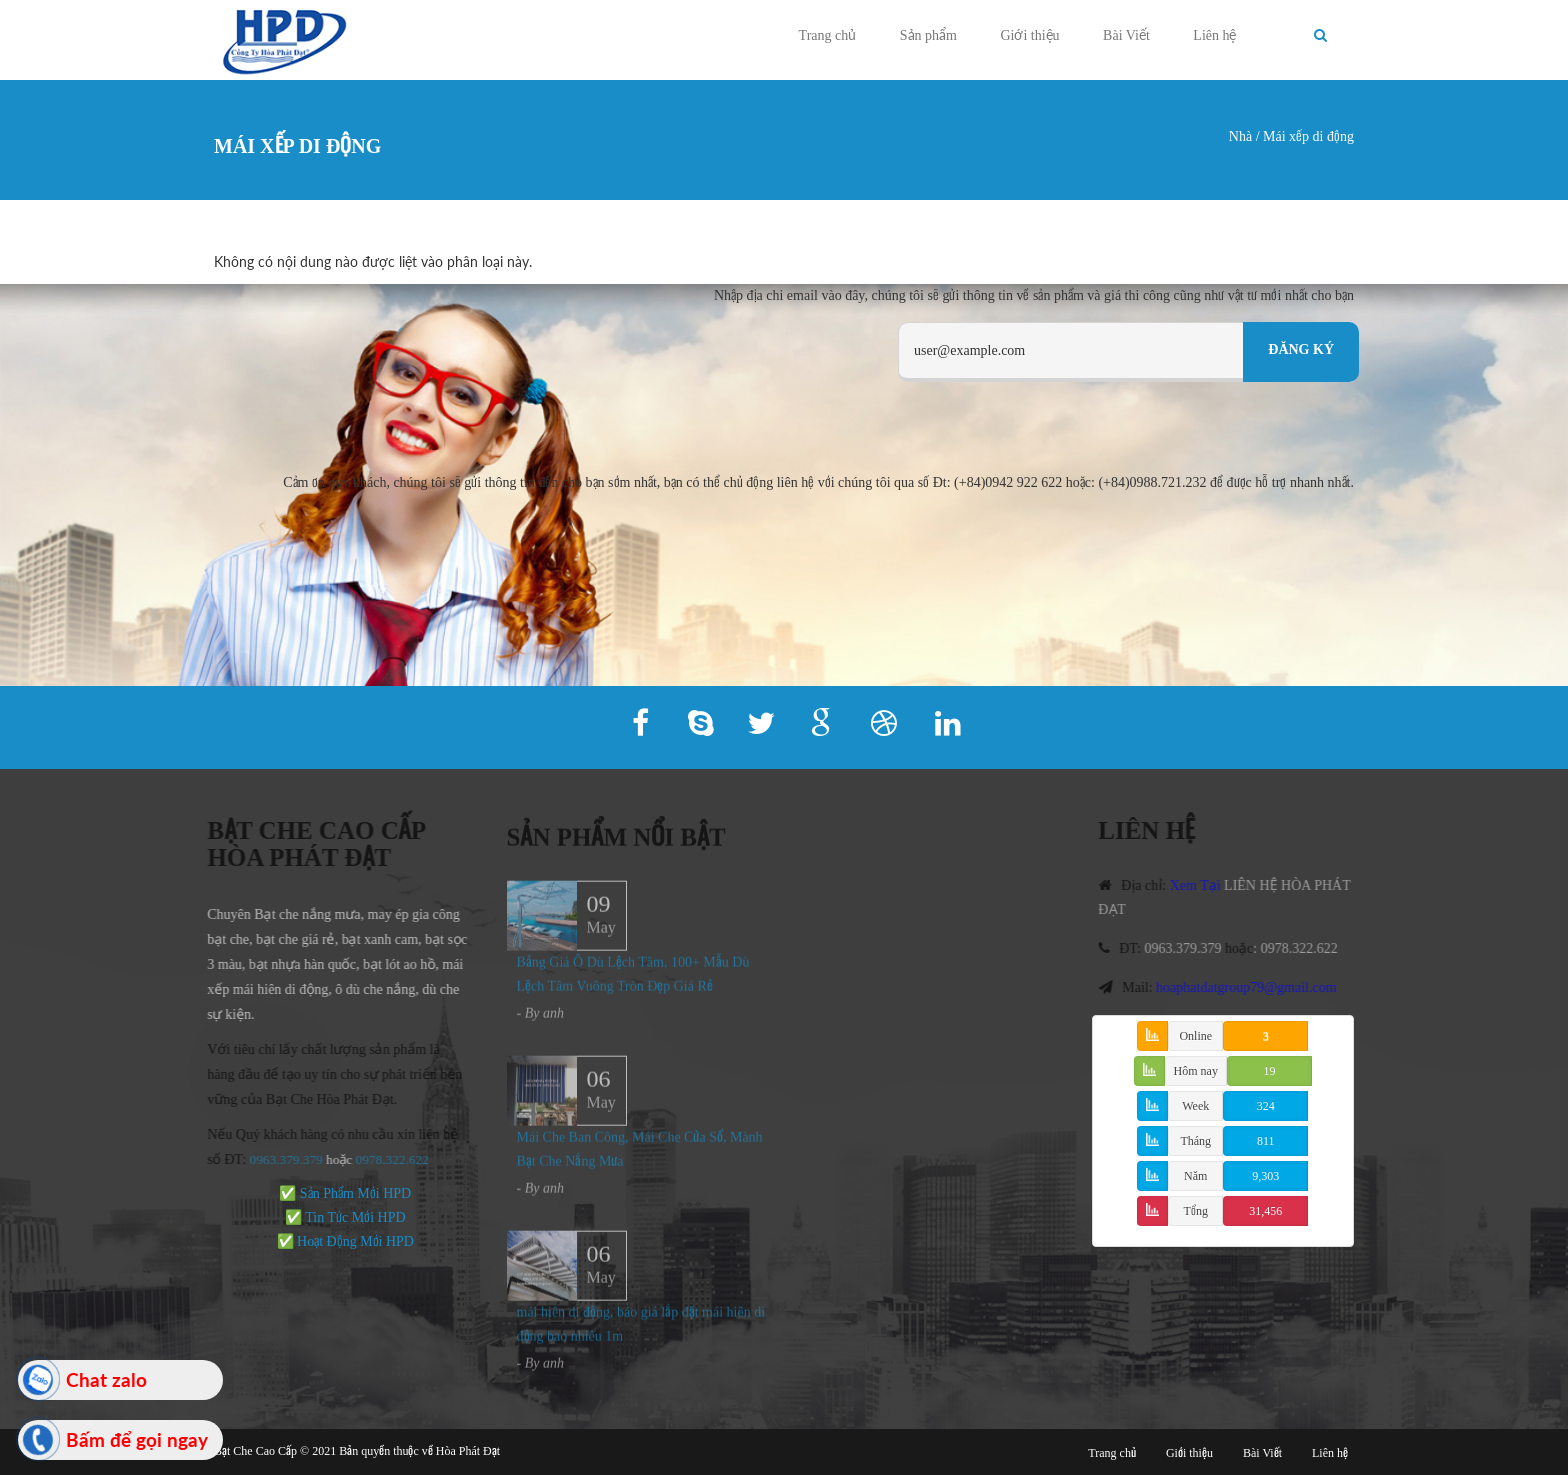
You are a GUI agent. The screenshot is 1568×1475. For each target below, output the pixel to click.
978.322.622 (385, 1159)
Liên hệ (1214, 35)
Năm (1195, 1176)
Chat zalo (106, 1379)
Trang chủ (828, 35)
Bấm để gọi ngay (137, 1439)
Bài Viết (1126, 35)
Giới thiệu (1029, 35)
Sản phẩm (928, 35)
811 (1266, 1141)
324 (1266, 1106)
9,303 (1265, 1176)
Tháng (1195, 1141)
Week (1195, 1106)
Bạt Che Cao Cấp (255, 1451)
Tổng (1196, 1211)
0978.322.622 (1308, 948)
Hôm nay (1196, 1071)
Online (1195, 1036)
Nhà (1240, 136)
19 (1269, 1071)
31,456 (1265, 1211)
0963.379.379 (276, 1159)
